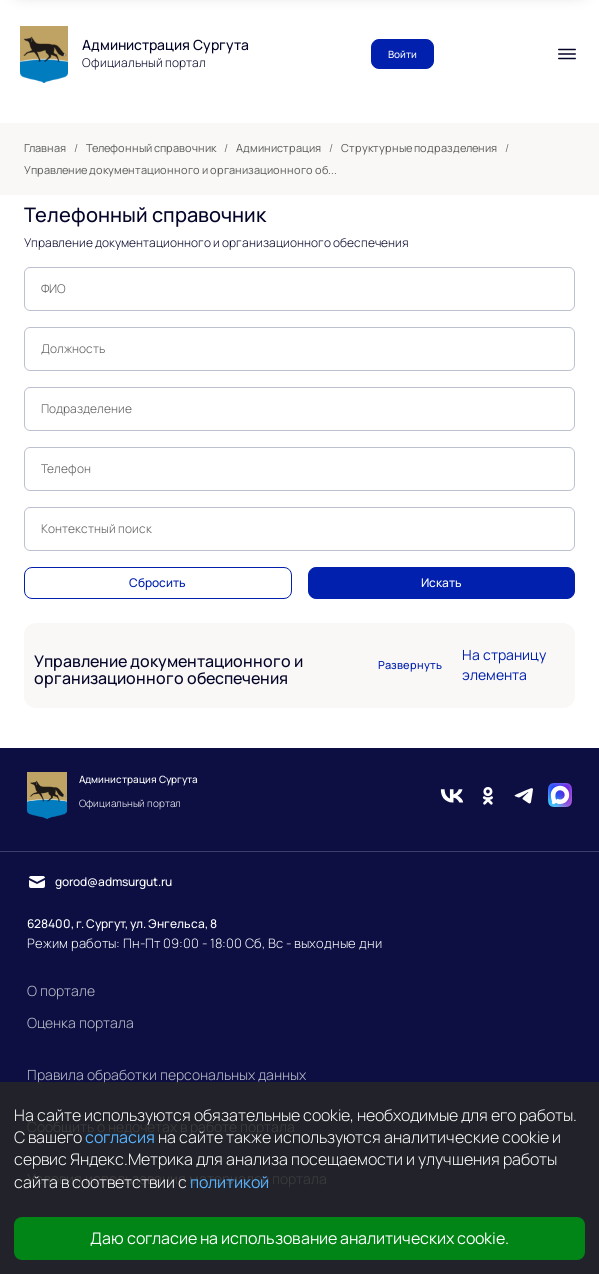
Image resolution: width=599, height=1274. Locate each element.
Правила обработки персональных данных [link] (166, 1074)
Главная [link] (45, 148)
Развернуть (410, 665)
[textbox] (299, 289)
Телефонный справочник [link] (151, 148)
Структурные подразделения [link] (419, 148)
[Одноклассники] (488, 795)
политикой (229, 1182)
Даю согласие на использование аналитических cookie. (299, 1238)
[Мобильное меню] (567, 54)
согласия (120, 1137)
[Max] (560, 795)
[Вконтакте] (452, 795)
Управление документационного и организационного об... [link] (180, 170)
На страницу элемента (504, 664)
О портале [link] (61, 990)
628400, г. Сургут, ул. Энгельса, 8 (122, 923)
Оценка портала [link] (80, 1022)
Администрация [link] (278, 148)
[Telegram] (524, 795)
